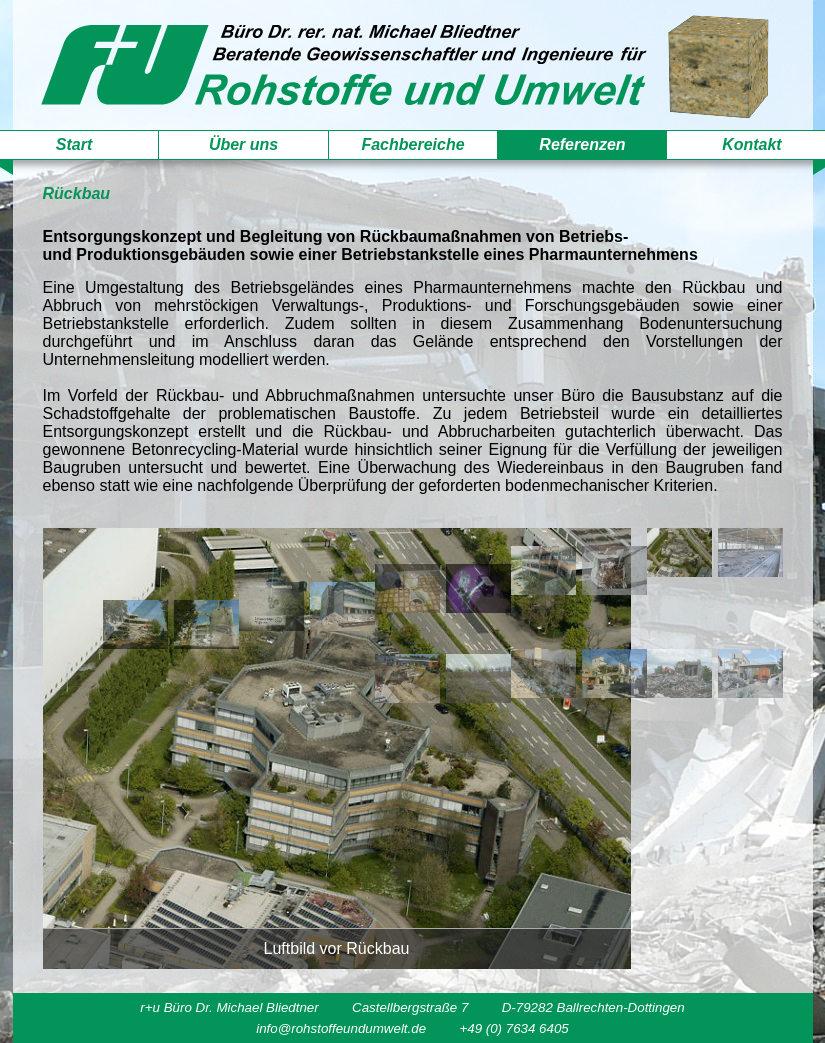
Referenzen (582, 144)
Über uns (243, 144)
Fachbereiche (412, 144)
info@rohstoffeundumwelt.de (341, 1028)
